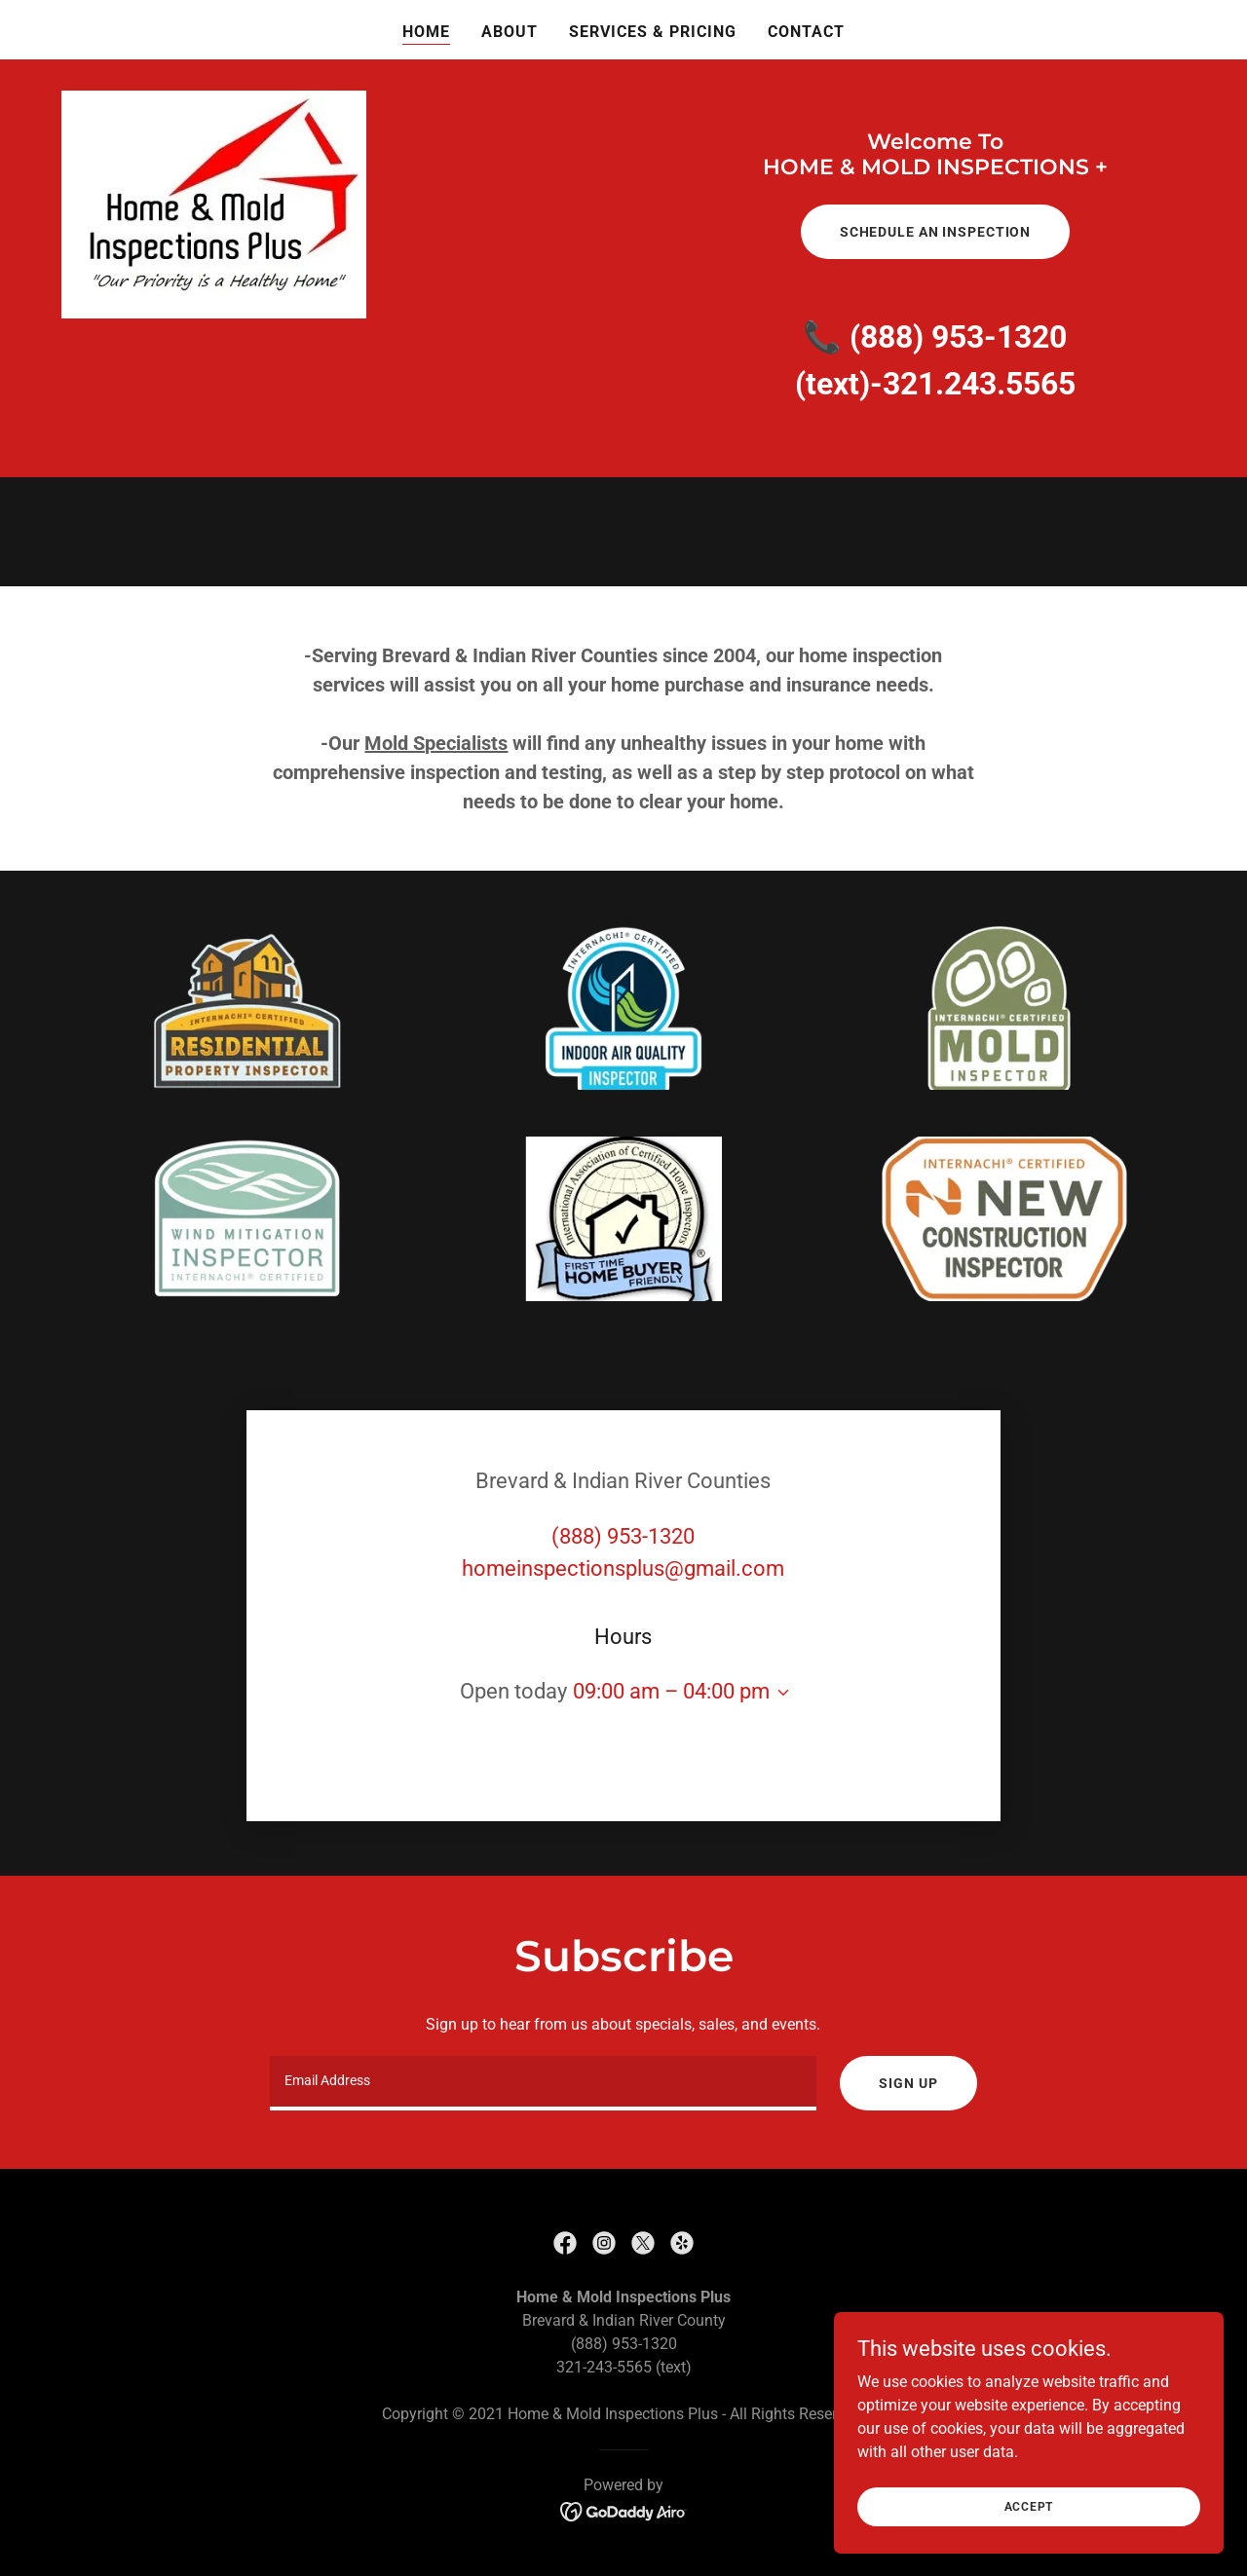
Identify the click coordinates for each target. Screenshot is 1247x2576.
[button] (779, 1692)
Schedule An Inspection (935, 232)
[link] (565, 2242)
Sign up (908, 2083)
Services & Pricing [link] (653, 31)
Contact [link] (806, 31)
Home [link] (426, 31)
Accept (1029, 2533)
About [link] (509, 31)
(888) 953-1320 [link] (958, 336)
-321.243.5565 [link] (973, 383)
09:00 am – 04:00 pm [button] (671, 1691)
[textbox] (543, 2083)
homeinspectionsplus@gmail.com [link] (623, 1568)
